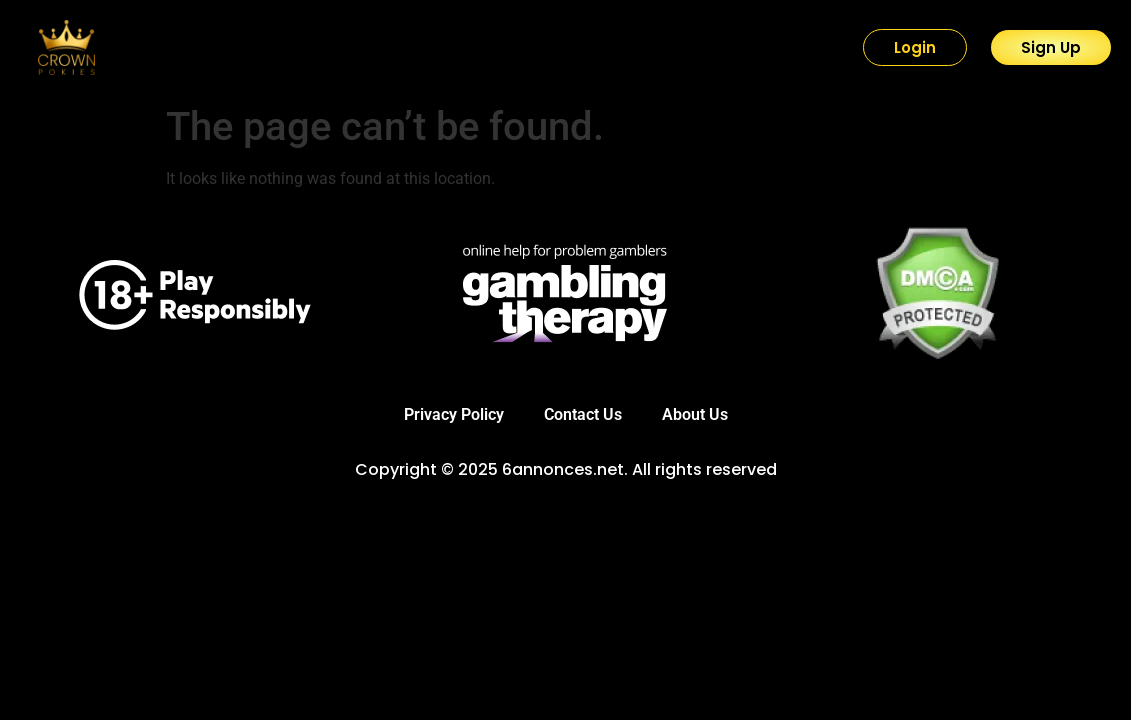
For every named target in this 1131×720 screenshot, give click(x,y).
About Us (695, 414)
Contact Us (583, 414)
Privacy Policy (454, 414)
